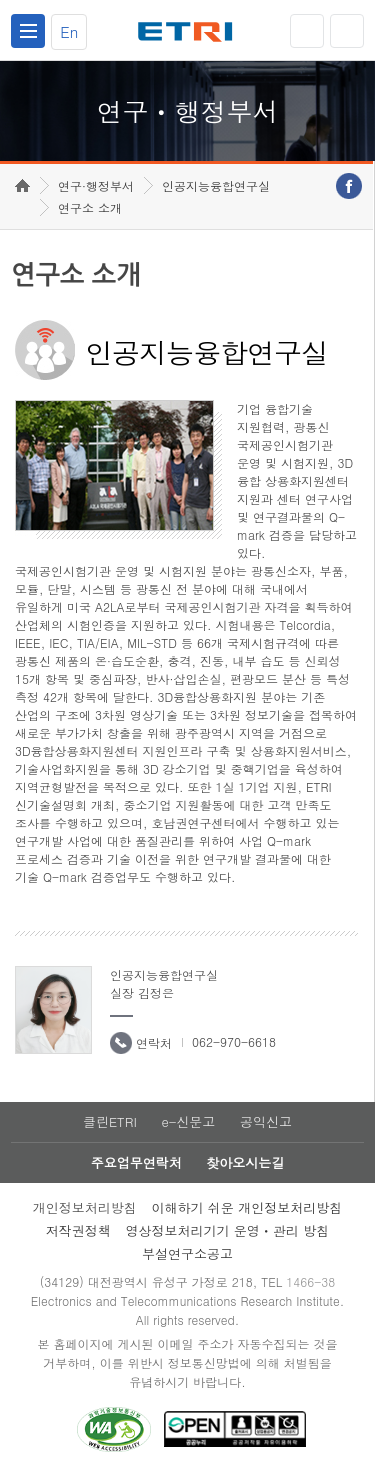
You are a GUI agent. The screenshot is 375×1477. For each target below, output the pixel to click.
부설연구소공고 (187, 1253)
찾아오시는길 (245, 1162)
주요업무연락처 (136, 1162)
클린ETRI (110, 1121)
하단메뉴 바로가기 (0, 0)
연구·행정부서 (96, 185)
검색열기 (347, 31)
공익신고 (266, 1121)
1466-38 (310, 1281)
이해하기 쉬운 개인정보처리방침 (247, 1207)
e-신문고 (188, 1121)
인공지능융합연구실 (216, 185)
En (69, 31)
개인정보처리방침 (85, 1207)
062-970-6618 (234, 1041)
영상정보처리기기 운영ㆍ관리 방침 (228, 1230)
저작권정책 (78, 1230)
